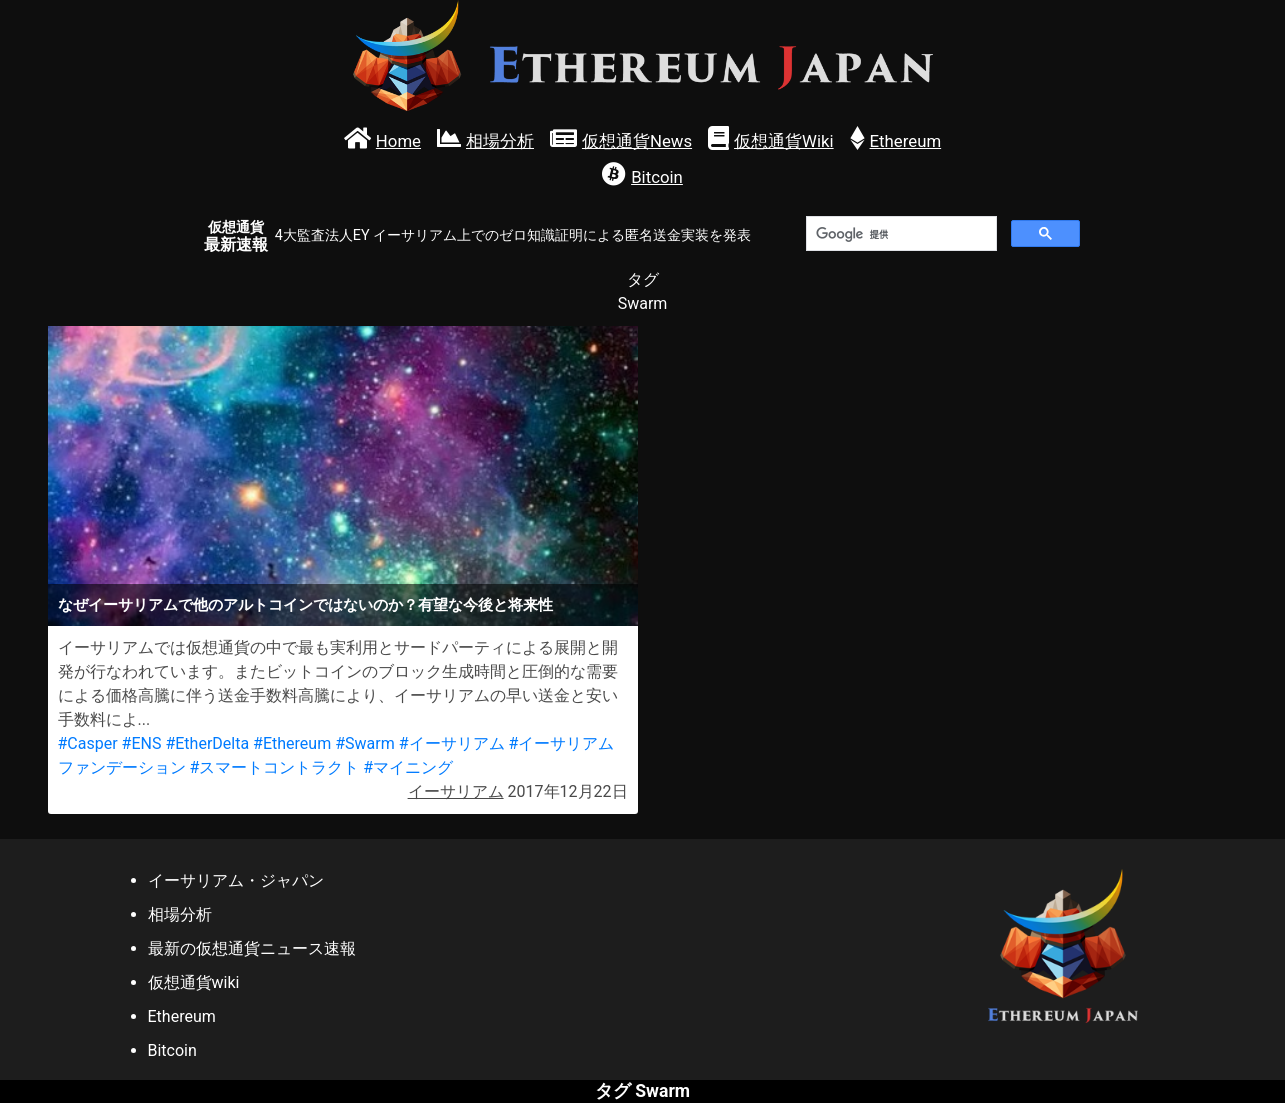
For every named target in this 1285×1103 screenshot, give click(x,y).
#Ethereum (292, 743)
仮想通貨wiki (194, 982)
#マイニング (408, 767)
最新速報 (236, 236)
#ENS (142, 743)
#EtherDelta (207, 743)
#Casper (88, 743)
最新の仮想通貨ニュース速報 (252, 948)
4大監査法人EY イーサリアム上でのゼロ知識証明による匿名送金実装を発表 (513, 235)
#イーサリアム (452, 743)
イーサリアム (456, 791)
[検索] (899, 234)
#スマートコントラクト (274, 767)
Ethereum (182, 1016)
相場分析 (180, 914)
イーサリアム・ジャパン (236, 880)
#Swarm (365, 743)
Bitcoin (172, 1050)
